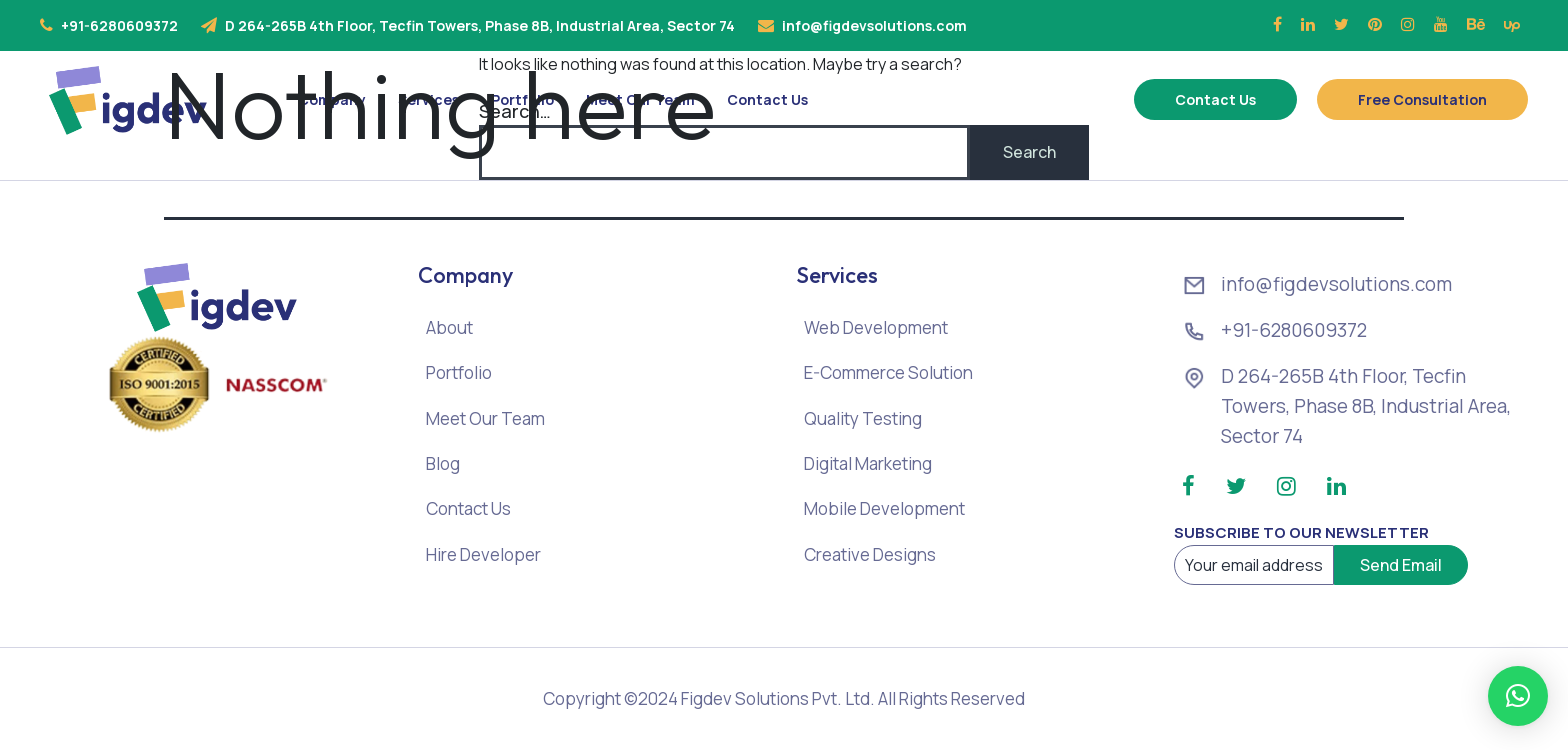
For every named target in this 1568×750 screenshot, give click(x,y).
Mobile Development (884, 508)
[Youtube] (1441, 24)
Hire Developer (483, 554)
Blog (443, 463)
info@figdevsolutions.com (874, 25)
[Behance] (1476, 24)
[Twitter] (1341, 24)
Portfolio (459, 372)
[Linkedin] (1308, 24)
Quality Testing (863, 418)
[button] (1518, 696)
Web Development (876, 327)
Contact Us (468, 508)
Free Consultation (1422, 99)
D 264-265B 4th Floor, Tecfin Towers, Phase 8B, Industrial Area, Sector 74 (480, 25)
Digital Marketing (868, 463)
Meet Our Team (485, 418)
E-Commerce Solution (888, 372)
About (449, 327)
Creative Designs (870, 554)
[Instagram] (1408, 24)
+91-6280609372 (119, 25)
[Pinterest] (1375, 24)
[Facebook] (1277, 24)
